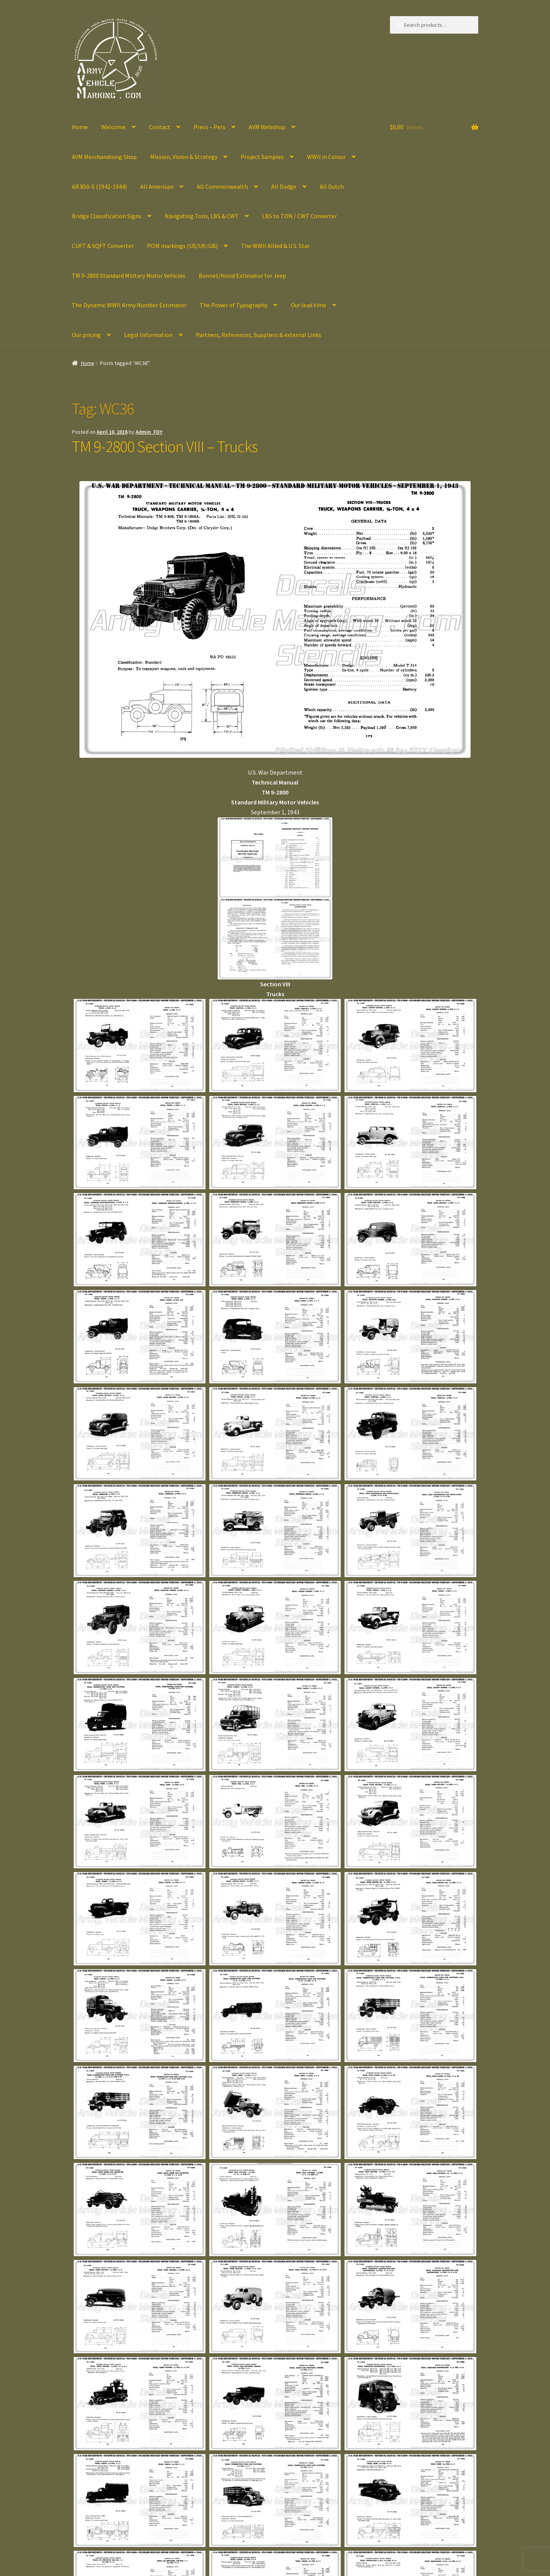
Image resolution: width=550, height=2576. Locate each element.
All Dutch (332, 186)
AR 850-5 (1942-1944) (99, 186)
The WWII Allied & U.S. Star (275, 246)
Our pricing (86, 335)
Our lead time (308, 305)
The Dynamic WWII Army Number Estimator (129, 305)
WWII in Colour (326, 156)
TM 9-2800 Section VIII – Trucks (164, 446)
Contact (159, 127)
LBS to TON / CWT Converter (299, 216)
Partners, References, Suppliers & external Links (258, 335)
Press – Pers (209, 127)
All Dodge (283, 186)
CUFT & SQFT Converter (103, 246)
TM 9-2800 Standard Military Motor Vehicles (128, 275)
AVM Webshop (267, 127)
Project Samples (262, 156)
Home (80, 127)
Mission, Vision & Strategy (183, 156)
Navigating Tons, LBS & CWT (202, 216)
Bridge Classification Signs (106, 216)
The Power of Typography (233, 305)
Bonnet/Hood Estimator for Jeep (242, 275)
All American (156, 186)
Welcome (113, 127)
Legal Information (148, 335)
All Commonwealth (222, 186)
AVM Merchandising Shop (104, 156)
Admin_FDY (149, 431)
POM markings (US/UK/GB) (182, 246)
